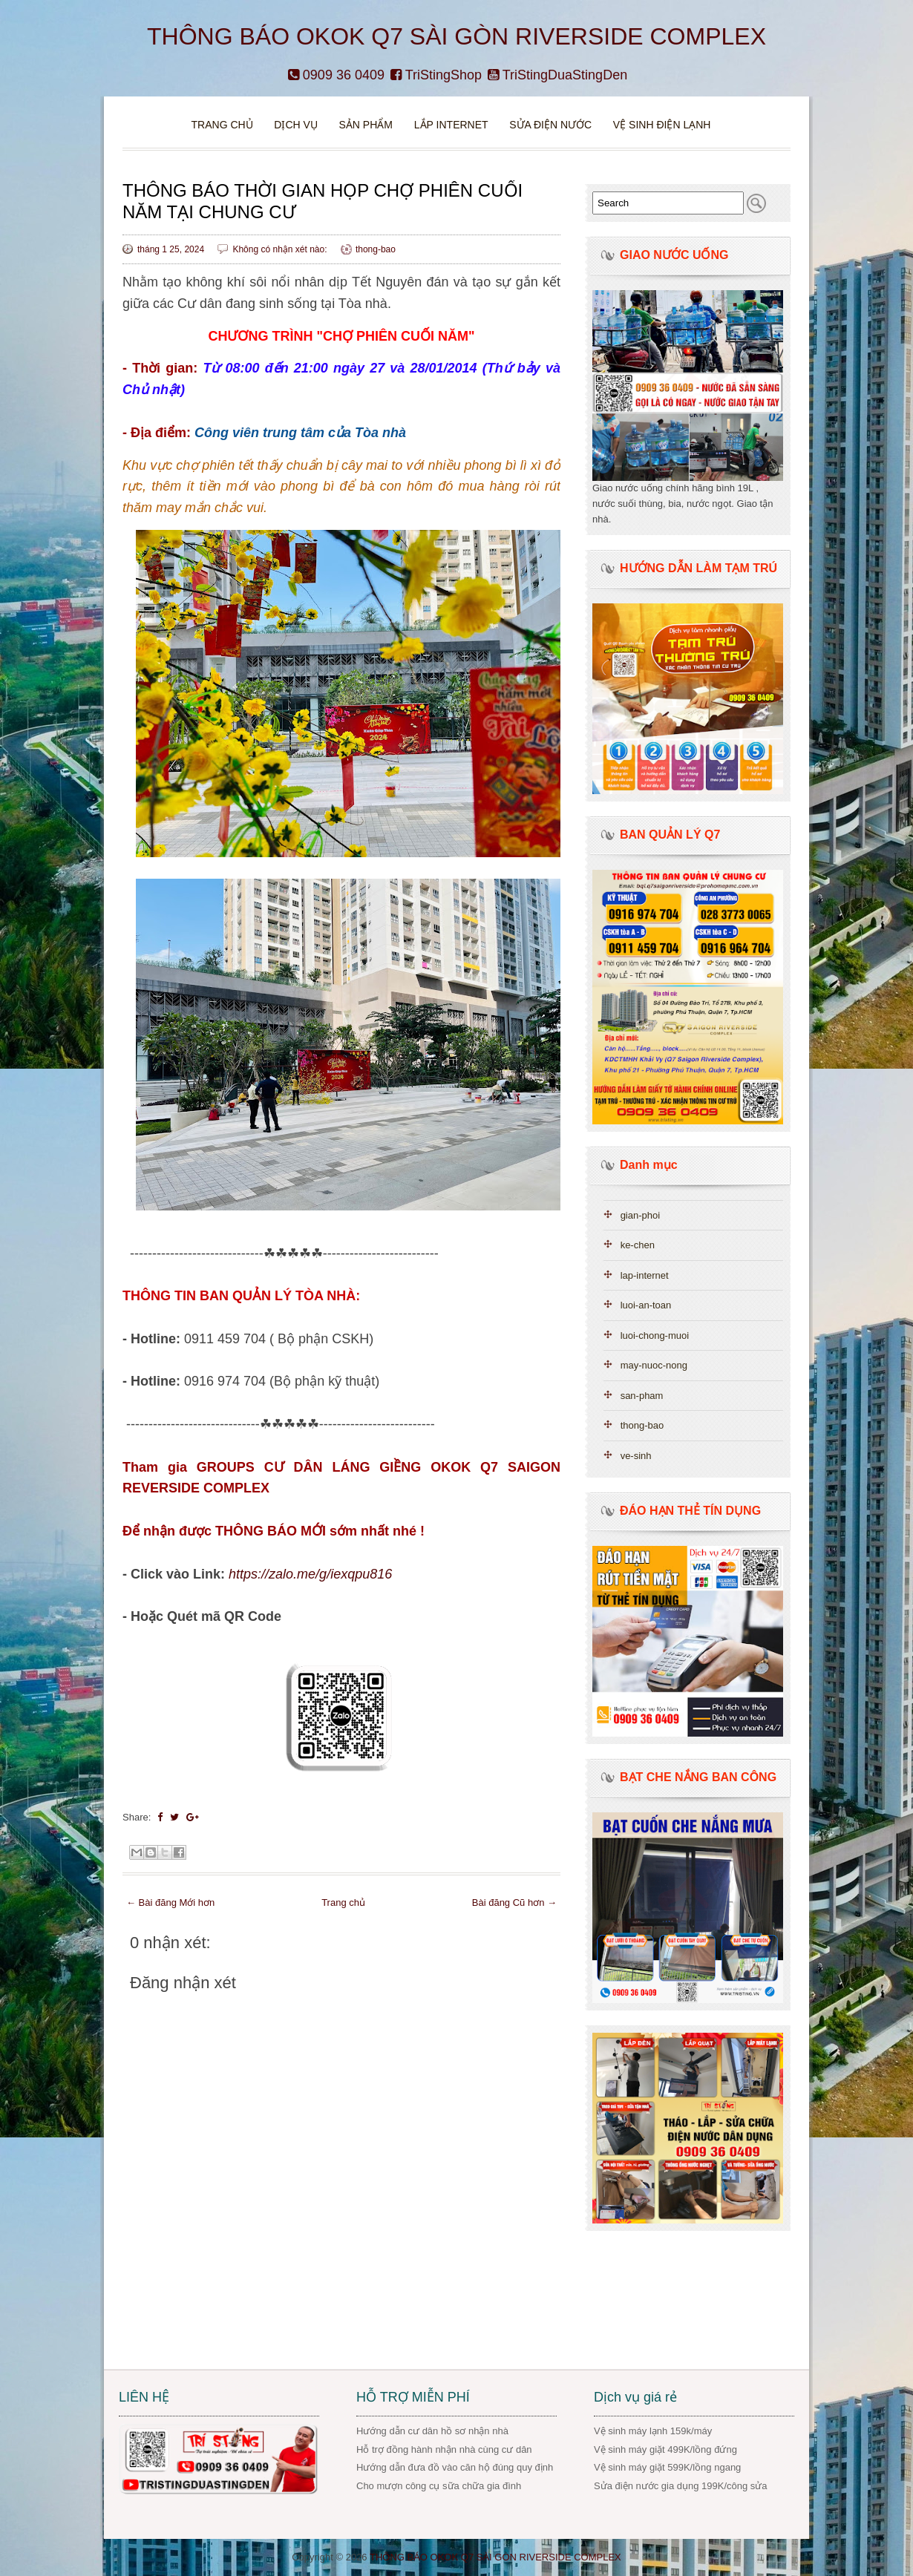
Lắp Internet (451, 125)
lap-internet (645, 1275)
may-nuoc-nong (654, 1365)
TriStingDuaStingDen (557, 75)
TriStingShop (436, 75)
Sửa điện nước (550, 125)
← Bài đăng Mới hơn (170, 1902)
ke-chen (638, 1245)
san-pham (642, 1395)
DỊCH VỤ (296, 125)
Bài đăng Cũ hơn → (514, 1902)
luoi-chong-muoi (655, 1335)
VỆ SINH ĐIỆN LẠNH (662, 125)
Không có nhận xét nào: (280, 249)
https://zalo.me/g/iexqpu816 (310, 1574)
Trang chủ (222, 125)
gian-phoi (641, 1215)
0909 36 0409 (336, 75)
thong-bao (376, 249)
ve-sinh (636, 1455)
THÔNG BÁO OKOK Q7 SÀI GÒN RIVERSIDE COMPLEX (456, 36)
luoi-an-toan (646, 1305)
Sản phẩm (366, 125)
